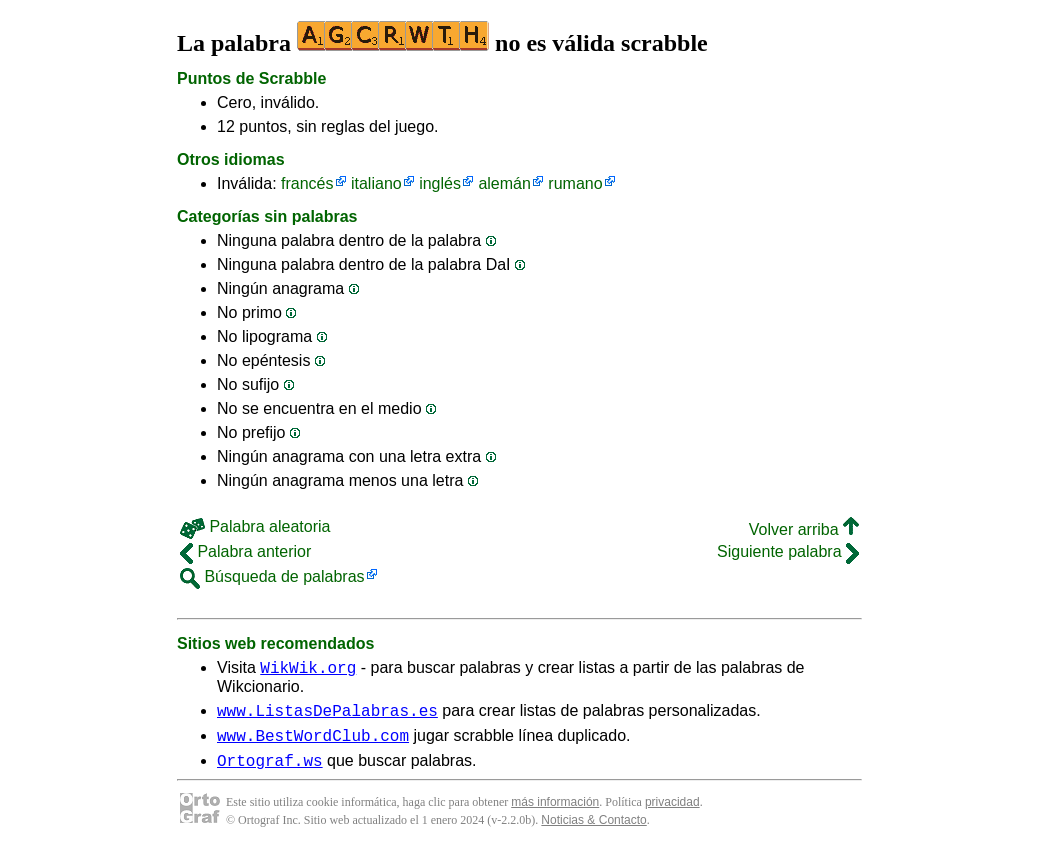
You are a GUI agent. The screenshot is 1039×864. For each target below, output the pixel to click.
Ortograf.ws (270, 772)
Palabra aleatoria (255, 526)
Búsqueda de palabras (272, 576)
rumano (575, 183)
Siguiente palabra (788, 551)
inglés (440, 183)
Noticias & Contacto (593, 832)
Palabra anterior (245, 551)
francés (307, 183)
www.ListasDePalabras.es (327, 716)
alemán (504, 183)
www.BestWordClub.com (313, 744)
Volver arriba (804, 529)
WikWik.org (308, 670)
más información (555, 814)
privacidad (672, 814)
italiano (376, 183)
